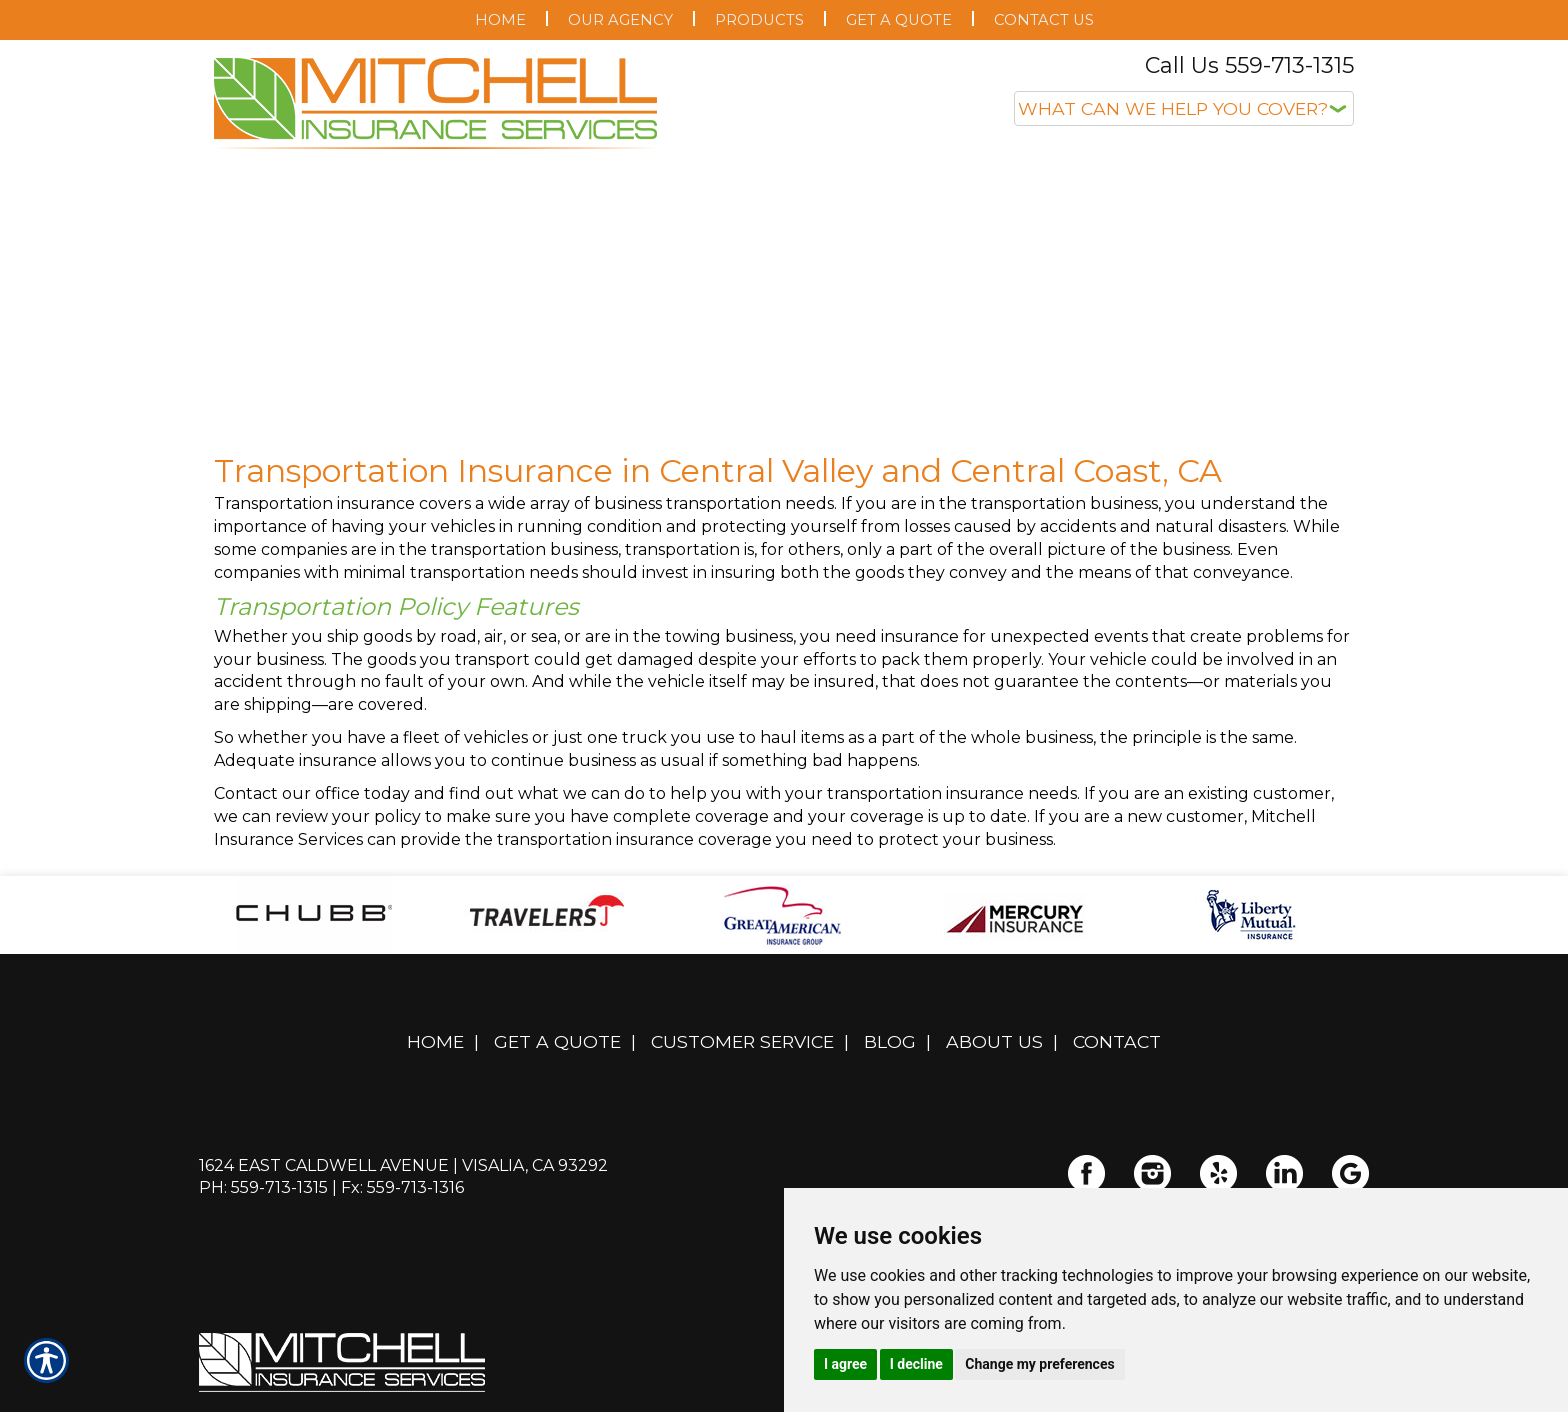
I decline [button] (916, 1364)
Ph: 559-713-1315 (263, 1187)
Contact (1117, 1041)
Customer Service (742, 1041)
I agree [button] (845, 1364)
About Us (994, 1041)
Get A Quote (557, 1041)
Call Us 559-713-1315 (1249, 65)
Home (435, 1041)
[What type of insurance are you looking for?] (1184, 108)
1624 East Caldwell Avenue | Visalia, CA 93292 (403, 1165)
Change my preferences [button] (1039, 1364)
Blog (890, 1041)
